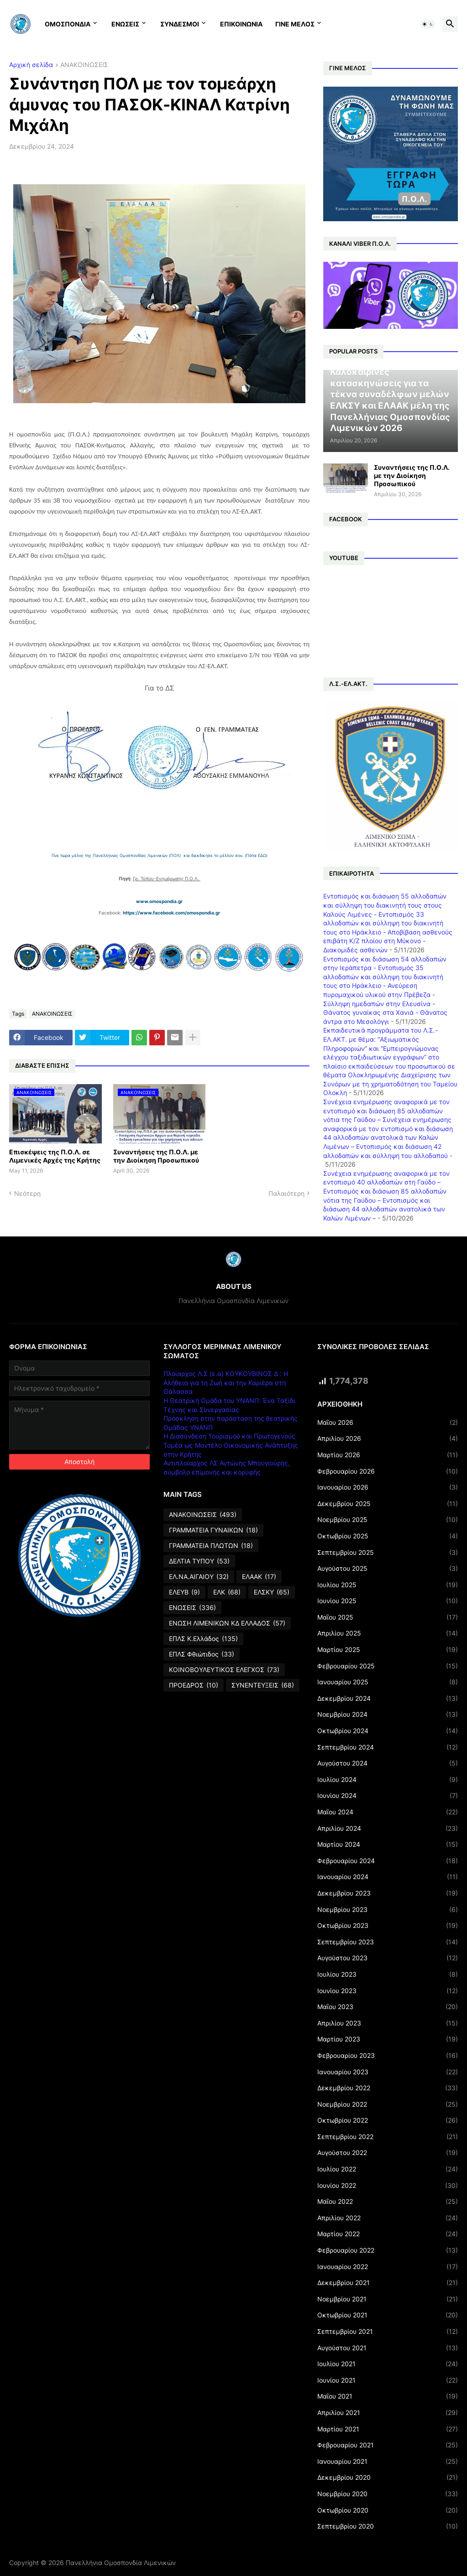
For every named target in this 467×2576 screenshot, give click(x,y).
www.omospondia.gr (159, 901)
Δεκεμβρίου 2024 (387, 1698)
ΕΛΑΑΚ (259, 1576)
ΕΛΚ (227, 1592)
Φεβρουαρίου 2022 (387, 2250)
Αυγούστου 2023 (387, 1958)
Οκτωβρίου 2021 (387, 2315)
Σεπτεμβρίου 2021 (387, 2331)
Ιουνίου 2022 (387, 2185)
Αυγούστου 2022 (387, 2152)
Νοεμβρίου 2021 (387, 2299)
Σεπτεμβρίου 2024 (387, 1747)
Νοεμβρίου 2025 (387, 1519)
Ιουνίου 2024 (387, 1795)
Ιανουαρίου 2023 (387, 2072)
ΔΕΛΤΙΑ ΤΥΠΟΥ (199, 1561)
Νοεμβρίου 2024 (387, 1714)
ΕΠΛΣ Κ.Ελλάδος (203, 1638)
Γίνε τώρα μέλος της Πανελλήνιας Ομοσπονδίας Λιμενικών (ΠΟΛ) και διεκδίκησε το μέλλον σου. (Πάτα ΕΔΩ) (160, 855)
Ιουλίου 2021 (387, 2363)
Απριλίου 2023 (387, 2023)
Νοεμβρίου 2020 (387, 2493)
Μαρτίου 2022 (387, 2233)
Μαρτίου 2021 (387, 2429)
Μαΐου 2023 (387, 2006)
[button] (428, 24)
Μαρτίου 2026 (387, 1454)
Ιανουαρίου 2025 (387, 1682)
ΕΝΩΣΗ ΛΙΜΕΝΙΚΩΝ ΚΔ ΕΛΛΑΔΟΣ (227, 1623)
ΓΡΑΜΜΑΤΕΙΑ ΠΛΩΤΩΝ (211, 1545)
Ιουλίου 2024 (387, 1779)
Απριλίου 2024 (387, 1828)
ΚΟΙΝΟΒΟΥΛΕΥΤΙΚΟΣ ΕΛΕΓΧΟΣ (224, 1669)
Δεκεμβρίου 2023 (387, 1893)
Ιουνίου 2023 (387, 1990)
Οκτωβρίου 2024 (387, 1730)
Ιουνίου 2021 (387, 2380)
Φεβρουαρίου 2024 (387, 1860)
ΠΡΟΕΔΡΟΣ (193, 1685)
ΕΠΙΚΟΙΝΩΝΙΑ (241, 24)
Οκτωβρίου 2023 (387, 1925)
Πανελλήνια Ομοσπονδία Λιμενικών (121, 2562)
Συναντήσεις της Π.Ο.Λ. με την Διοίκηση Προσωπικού (156, 1156)
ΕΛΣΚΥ (271, 1592)
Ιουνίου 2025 (387, 1600)
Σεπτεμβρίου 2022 (387, 2136)
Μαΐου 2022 (387, 2201)
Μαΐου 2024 (387, 1812)
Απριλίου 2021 (387, 2412)
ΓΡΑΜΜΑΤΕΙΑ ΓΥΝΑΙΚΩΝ (213, 1530)
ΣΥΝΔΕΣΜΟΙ (179, 24)
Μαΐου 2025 (387, 1617)
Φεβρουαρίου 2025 (387, 1666)
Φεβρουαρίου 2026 (387, 1471)
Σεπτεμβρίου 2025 (387, 1552)
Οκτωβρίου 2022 (387, 2120)
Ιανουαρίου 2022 (387, 2266)
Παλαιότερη (286, 1193)
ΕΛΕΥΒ (184, 1592)
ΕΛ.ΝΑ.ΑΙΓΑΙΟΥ (199, 1576)
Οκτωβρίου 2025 (387, 1536)
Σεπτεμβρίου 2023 (387, 1942)
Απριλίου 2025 (387, 1633)
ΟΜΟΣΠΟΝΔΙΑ (67, 24)
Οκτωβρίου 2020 (387, 2510)
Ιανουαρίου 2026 (387, 1487)
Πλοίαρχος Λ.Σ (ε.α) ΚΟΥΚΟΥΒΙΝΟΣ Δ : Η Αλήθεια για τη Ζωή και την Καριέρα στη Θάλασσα (225, 1382)
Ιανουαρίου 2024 (387, 1876)
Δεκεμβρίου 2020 (387, 2477)
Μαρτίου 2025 (387, 1649)
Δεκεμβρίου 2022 (387, 2088)
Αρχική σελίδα (31, 65)
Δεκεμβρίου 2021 (387, 2282)
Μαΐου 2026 (387, 1422)
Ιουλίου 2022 (387, 2169)
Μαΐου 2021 (387, 2396)
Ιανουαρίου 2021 (387, 2461)
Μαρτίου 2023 (387, 2039)
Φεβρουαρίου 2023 (387, 2055)
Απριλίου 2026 (387, 1438)
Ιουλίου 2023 (387, 1974)
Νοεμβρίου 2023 (387, 1909)
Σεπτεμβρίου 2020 (387, 2526)
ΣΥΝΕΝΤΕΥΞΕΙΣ (262, 1685)
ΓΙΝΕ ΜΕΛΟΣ (295, 24)
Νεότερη (27, 1193)
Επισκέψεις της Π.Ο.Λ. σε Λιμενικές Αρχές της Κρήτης (54, 1156)
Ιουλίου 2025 (387, 1584)
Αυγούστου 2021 (387, 2348)
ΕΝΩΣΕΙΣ (125, 24)
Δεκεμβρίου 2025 (387, 1503)
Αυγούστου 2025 (387, 1568)
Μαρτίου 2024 (387, 1844)
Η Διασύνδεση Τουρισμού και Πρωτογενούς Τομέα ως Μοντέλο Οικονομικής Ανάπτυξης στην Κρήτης (230, 1445)
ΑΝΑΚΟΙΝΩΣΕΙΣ (84, 65)
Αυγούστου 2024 (387, 1763)
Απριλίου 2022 (387, 2218)
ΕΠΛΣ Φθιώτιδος (201, 1654)
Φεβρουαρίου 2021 (387, 2445)
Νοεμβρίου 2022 (387, 2104)
